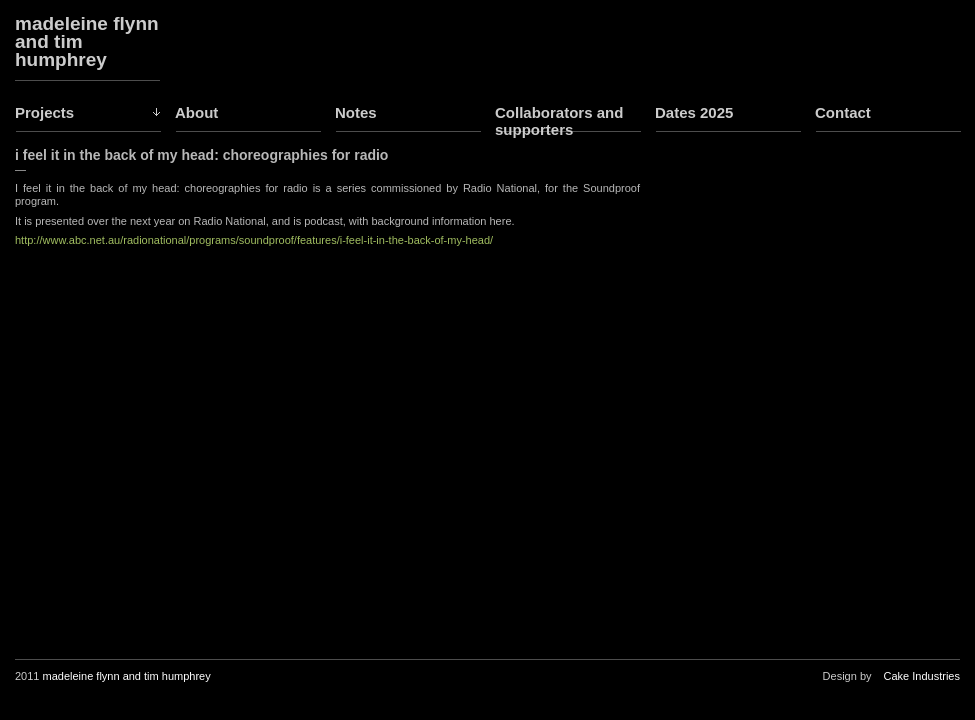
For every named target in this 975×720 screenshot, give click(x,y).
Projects (44, 112)
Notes (356, 112)
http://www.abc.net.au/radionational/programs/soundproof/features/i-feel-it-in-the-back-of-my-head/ (254, 240)
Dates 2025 (694, 112)
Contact (843, 112)
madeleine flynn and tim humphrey (87, 42)
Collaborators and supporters (559, 121)
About (196, 112)
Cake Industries (922, 676)
